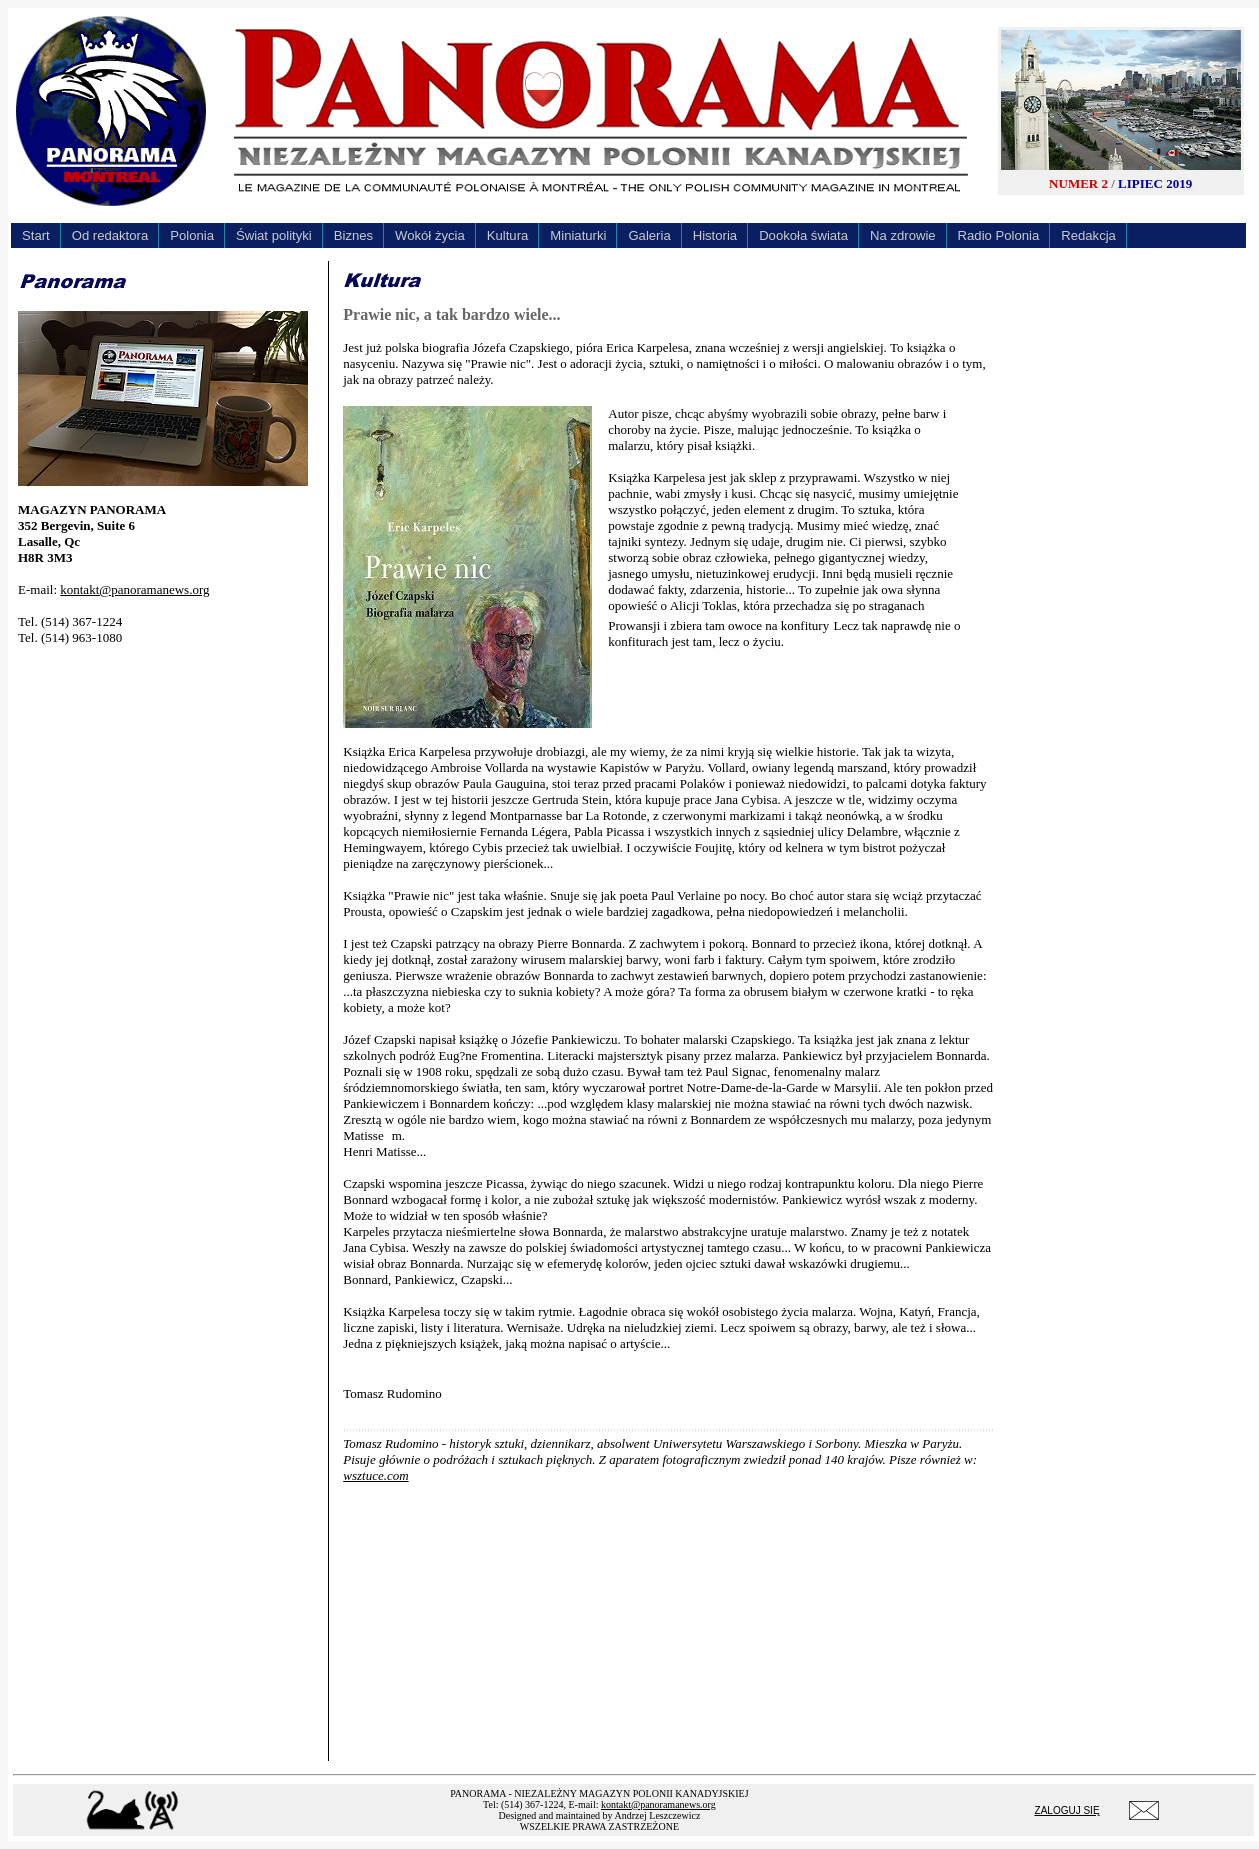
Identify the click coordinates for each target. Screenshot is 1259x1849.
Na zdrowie (903, 235)
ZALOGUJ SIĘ (1067, 1810)
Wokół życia (430, 235)
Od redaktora (110, 235)
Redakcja (1088, 235)
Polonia (192, 235)
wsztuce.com (375, 1475)
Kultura (508, 235)
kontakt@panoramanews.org (134, 589)
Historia (715, 235)
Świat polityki (274, 235)
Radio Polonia (999, 235)
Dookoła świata (803, 235)
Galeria (649, 235)
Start (36, 235)
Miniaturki (578, 235)
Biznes (353, 235)
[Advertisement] (168, 787)
